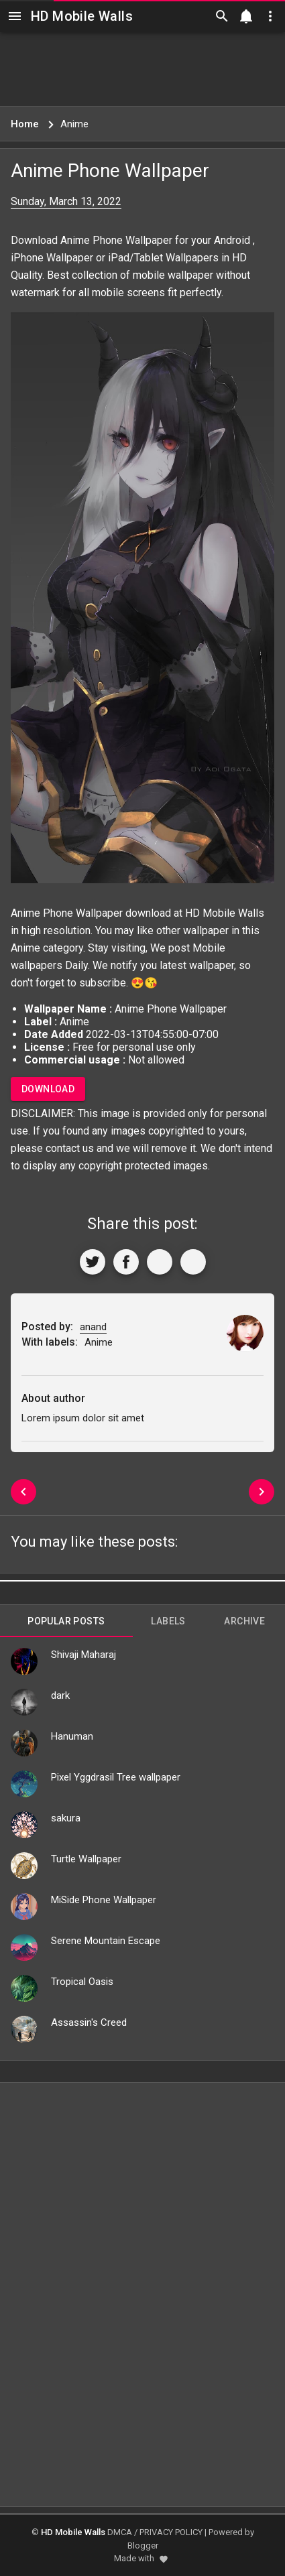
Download (47, 1089)
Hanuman (72, 1736)
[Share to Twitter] (92, 1262)
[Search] (222, 16)
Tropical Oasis (82, 1982)
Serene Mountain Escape (105, 1941)
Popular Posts (66, 1621)
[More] (193, 1262)
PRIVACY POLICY (171, 2532)
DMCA (119, 2532)
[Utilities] (270, 16)
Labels (168, 1621)
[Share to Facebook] (126, 1262)
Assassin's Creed (89, 2022)
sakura (65, 1818)
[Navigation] (15, 16)
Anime (25, 948)
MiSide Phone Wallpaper (103, 1900)
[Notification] (246, 16)
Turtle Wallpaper (86, 1859)
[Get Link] (159, 1262)
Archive (244, 1621)
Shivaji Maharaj (83, 1655)
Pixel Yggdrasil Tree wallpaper (115, 1777)
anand (93, 1327)
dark (60, 1695)
